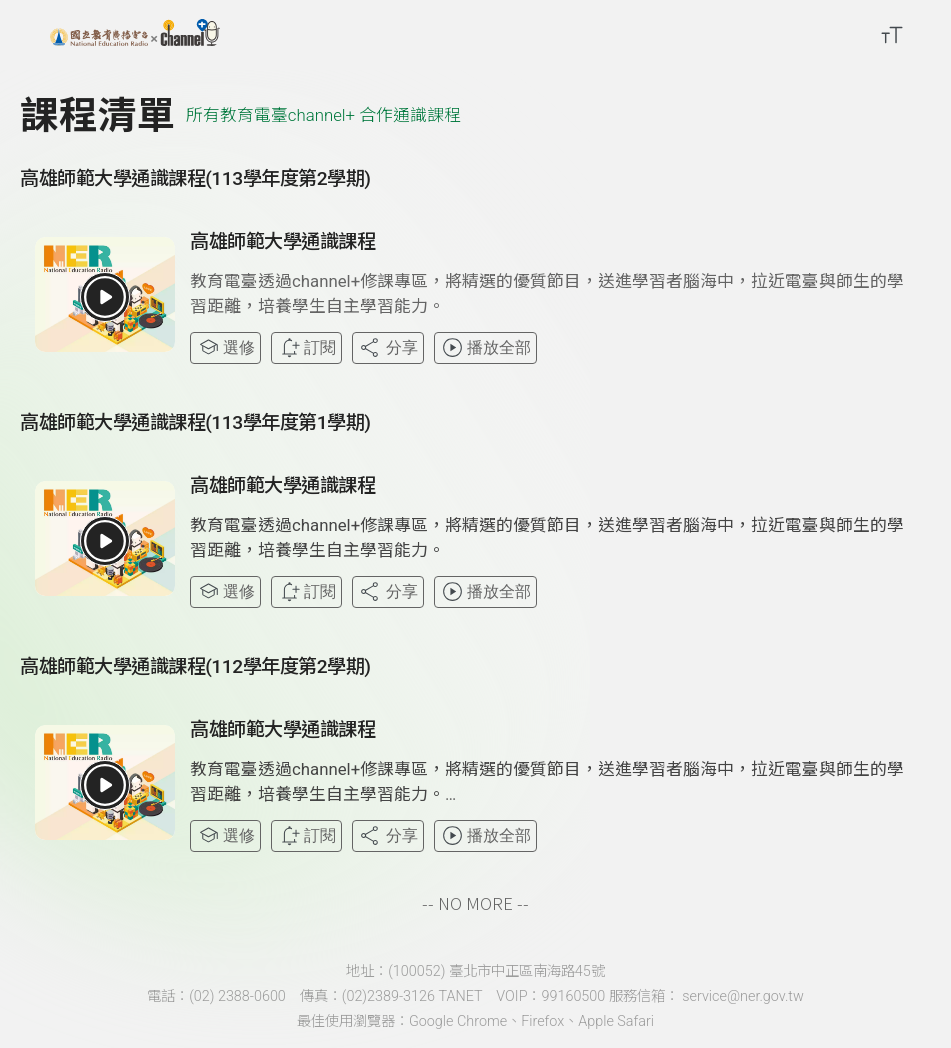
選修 (225, 347)
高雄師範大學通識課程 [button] (282, 241)
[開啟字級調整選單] (892, 35)
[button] (105, 296)
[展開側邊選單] (25, 35)
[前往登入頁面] (931, 35)
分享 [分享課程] (387, 347)
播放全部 (485, 347)
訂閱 (306, 347)
